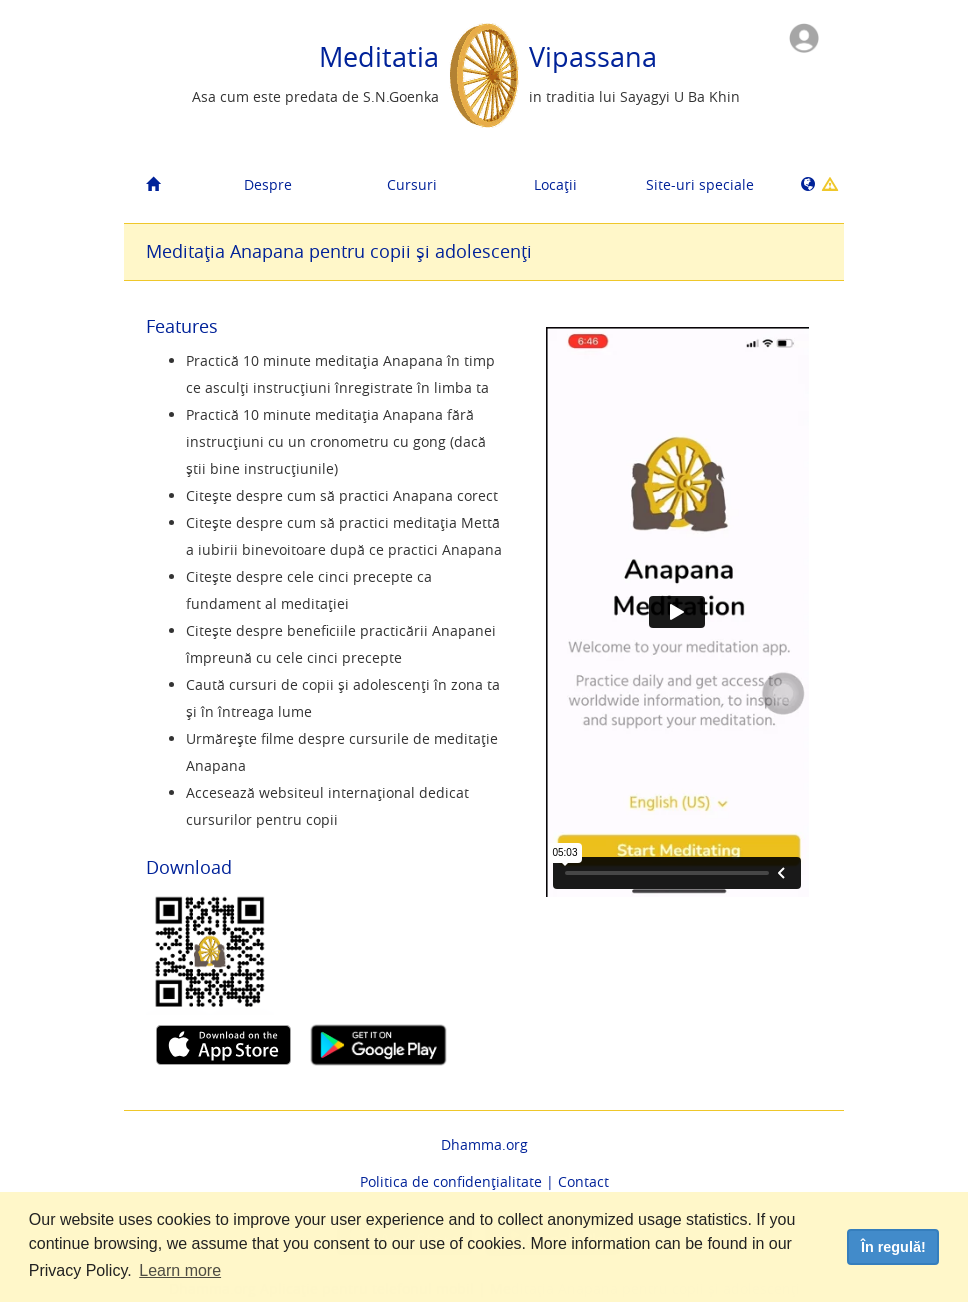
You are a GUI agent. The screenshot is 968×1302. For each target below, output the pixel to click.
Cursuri (412, 184)
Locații (555, 184)
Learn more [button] (180, 1270)
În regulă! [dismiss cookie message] (893, 1247)
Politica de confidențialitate (451, 1181)
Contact (583, 1181)
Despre (268, 184)
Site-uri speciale (700, 184)
